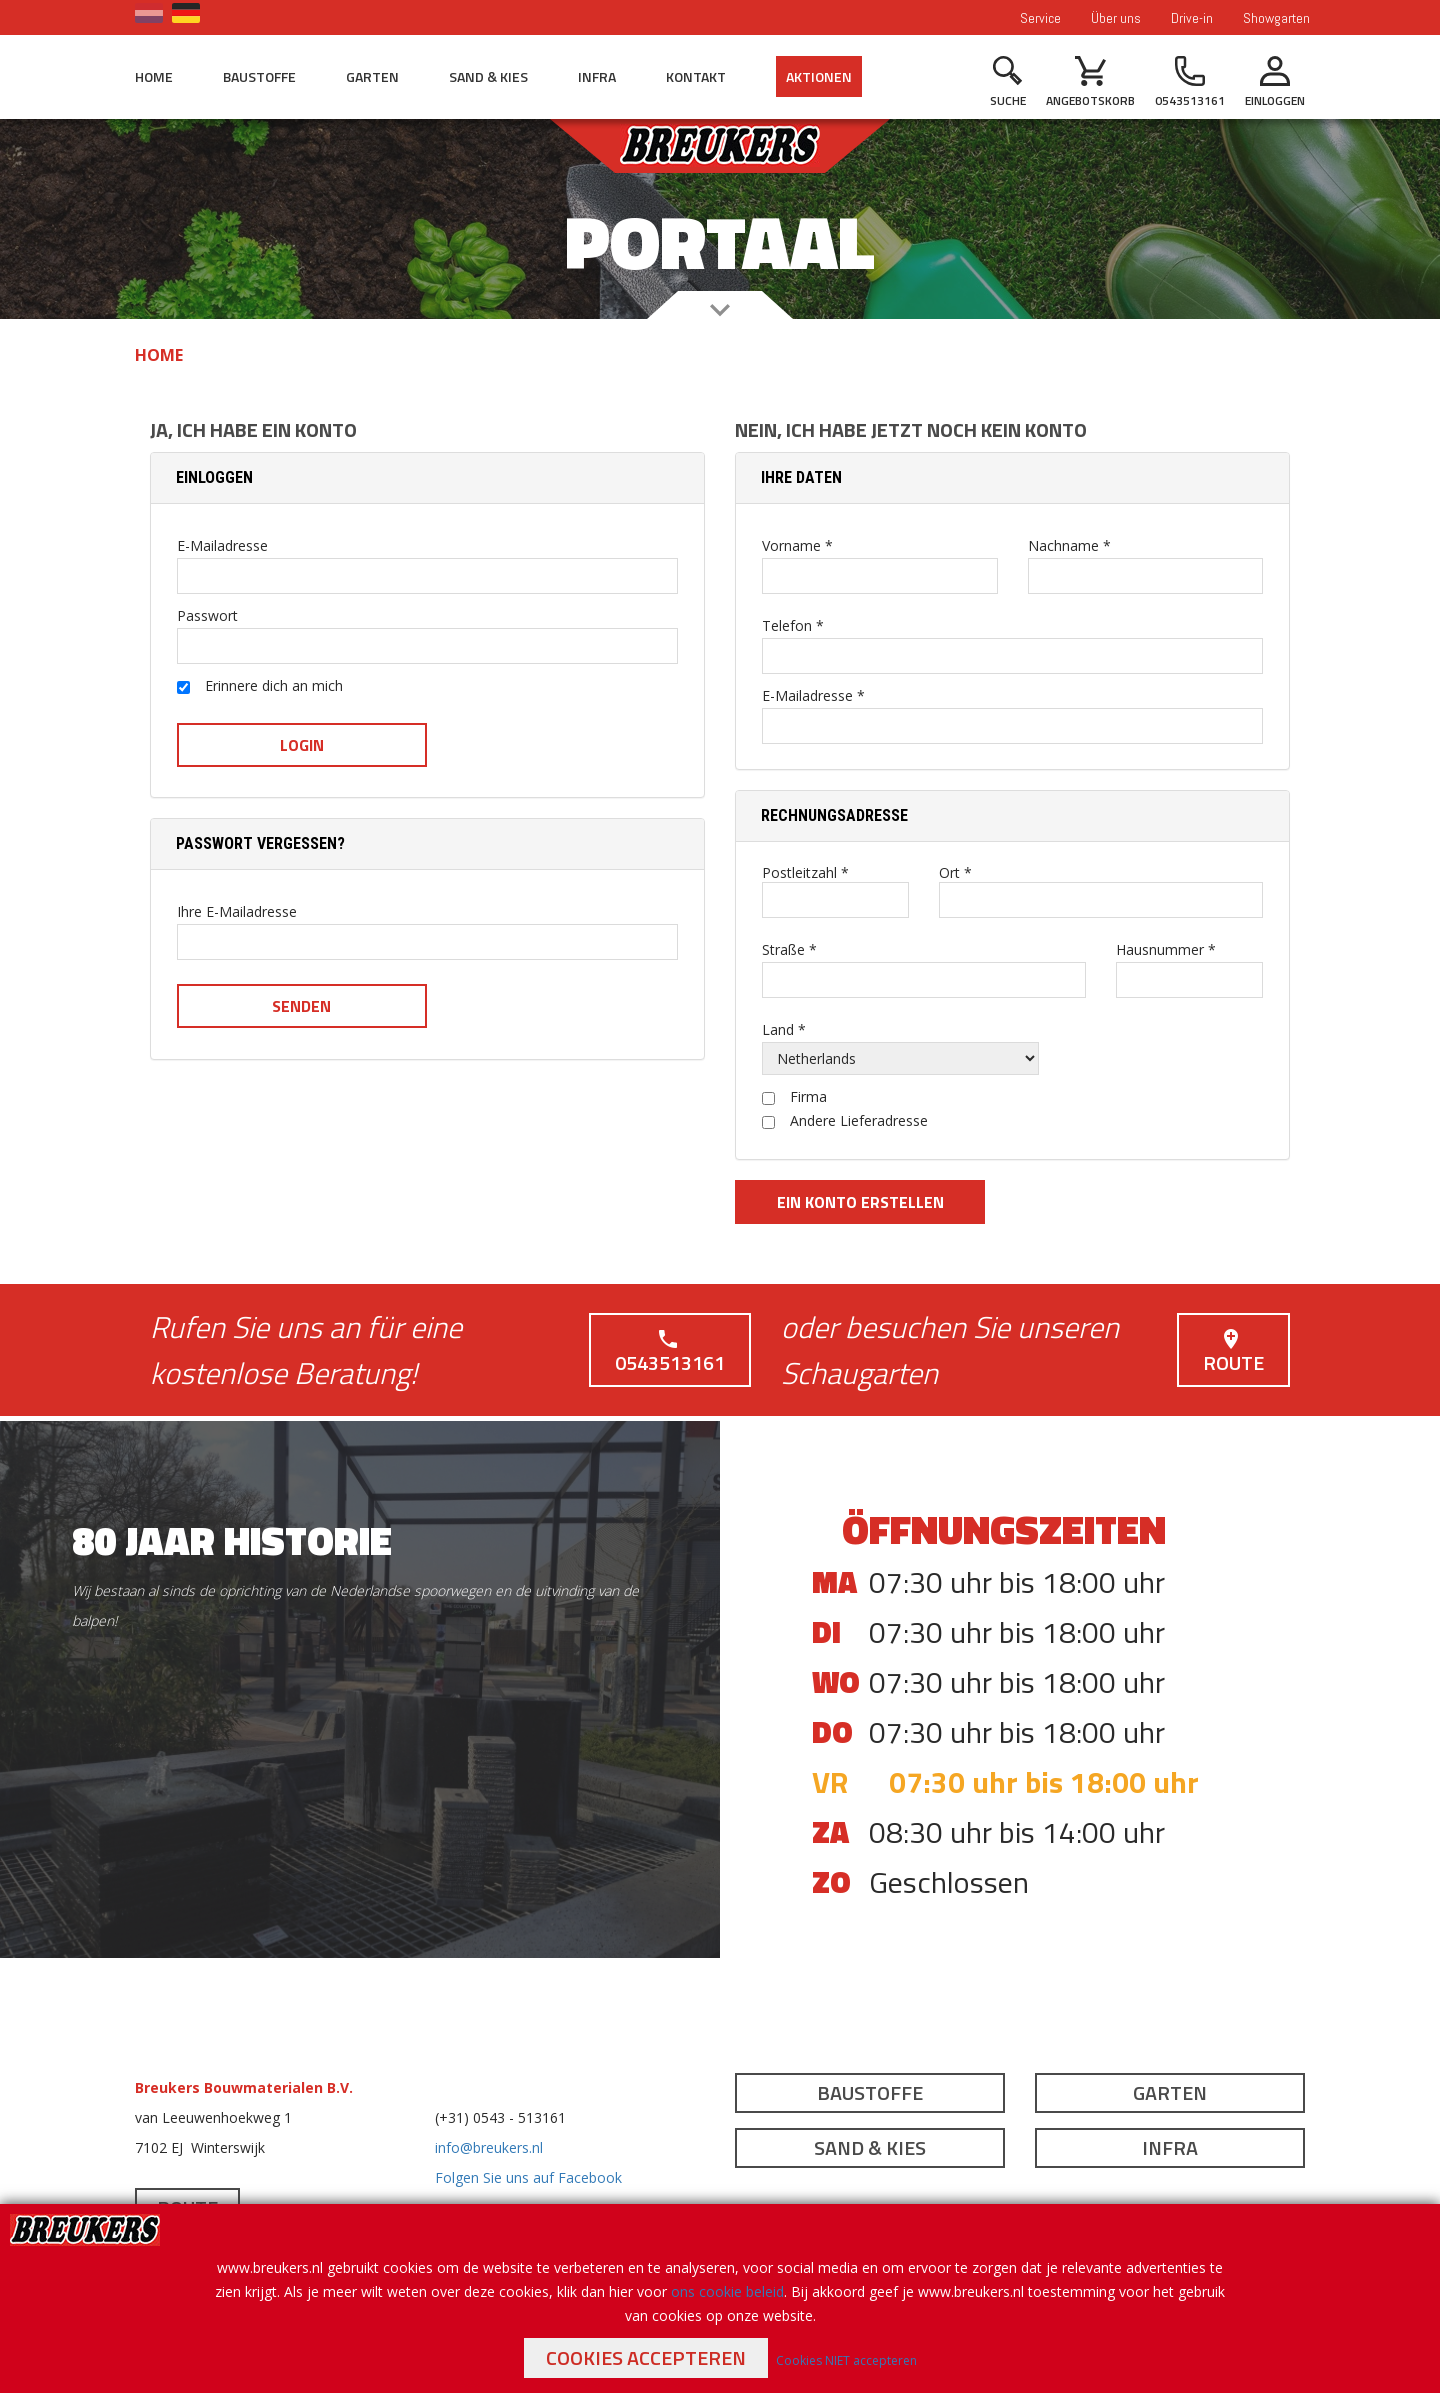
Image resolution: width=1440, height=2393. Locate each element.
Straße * (789, 950)
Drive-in (1192, 18)
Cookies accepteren (646, 2357)
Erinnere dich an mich (260, 686)
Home (154, 76)
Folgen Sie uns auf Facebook (528, 2177)
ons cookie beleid (727, 2291)
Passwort (207, 616)
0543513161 (670, 1352)
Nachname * (1069, 546)
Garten (372, 76)
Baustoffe (259, 76)
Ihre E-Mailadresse (237, 912)
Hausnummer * (1166, 950)
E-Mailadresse (222, 546)
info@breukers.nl (489, 2147)
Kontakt (696, 76)
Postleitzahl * (805, 873)
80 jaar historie (232, 1540)
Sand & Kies (488, 76)
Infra (597, 76)
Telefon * (793, 626)
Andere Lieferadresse (845, 1120)
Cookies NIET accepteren (846, 2360)
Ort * (955, 873)
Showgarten (1276, 18)
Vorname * (797, 546)
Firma (794, 1096)
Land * (784, 1030)
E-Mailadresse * (813, 696)
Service (1040, 18)
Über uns (1116, 18)
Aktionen (819, 76)
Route (1233, 1352)
